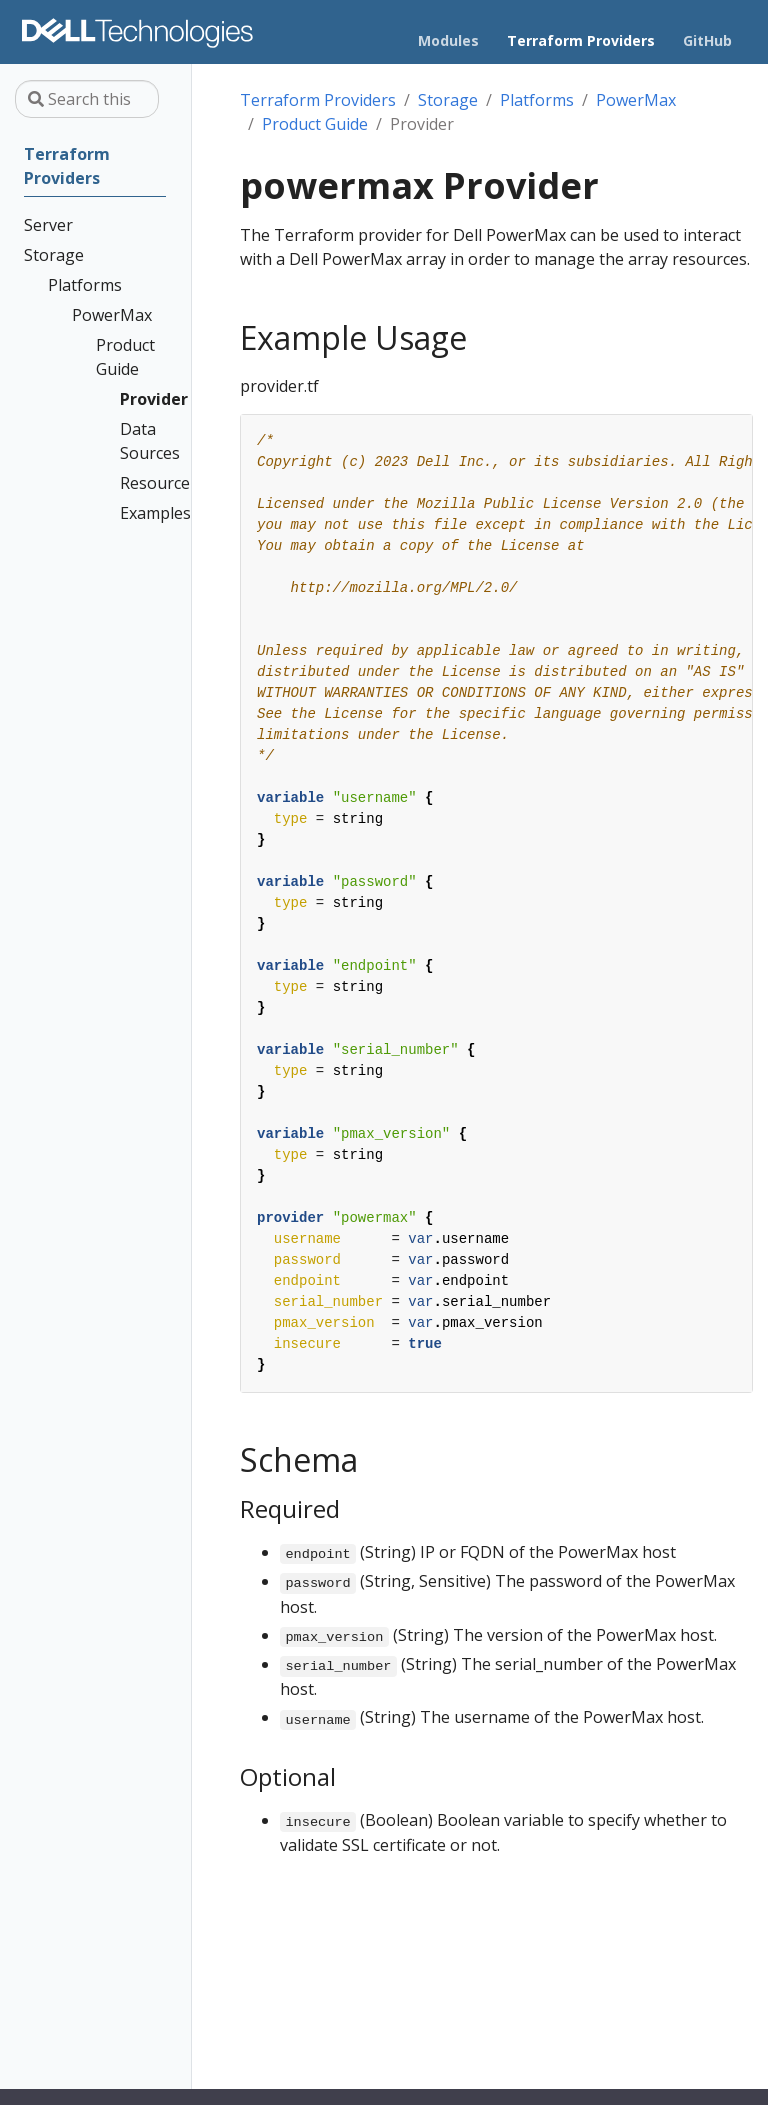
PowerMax (636, 100)
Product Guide (315, 124)
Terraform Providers (318, 100)
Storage (448, 100)
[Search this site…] (87, 99)
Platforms (537, 100)
